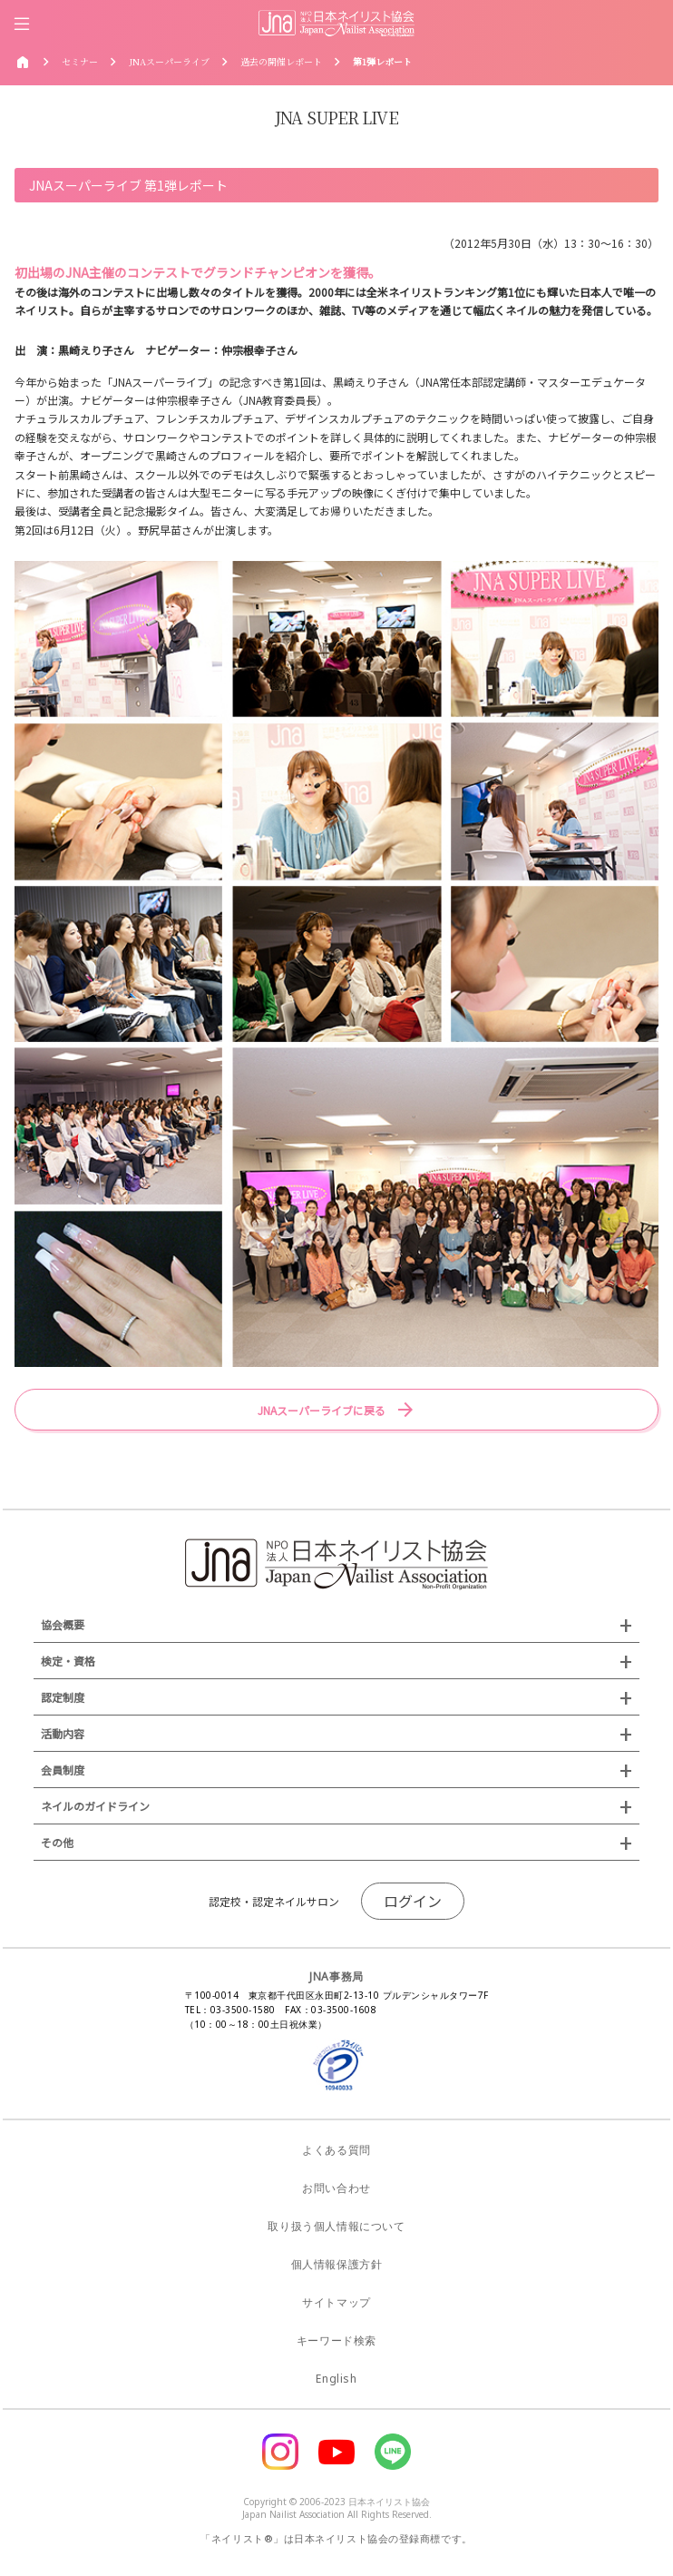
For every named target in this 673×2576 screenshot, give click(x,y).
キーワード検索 (336, 2340)
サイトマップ (336, 2302)
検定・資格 (68, 1660)
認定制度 (62, 1697)
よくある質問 (336, 2150)
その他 (57, 1842)
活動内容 (62, 1733)
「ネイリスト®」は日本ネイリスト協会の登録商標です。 (336, 2538)
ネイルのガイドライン (95, 1806)
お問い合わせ (336, 2188)
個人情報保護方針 (337, 2264)
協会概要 (62, 1624)
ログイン (413, 1901)
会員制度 (62, 1769)
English (336, 2378)
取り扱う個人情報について (336, 2226)
